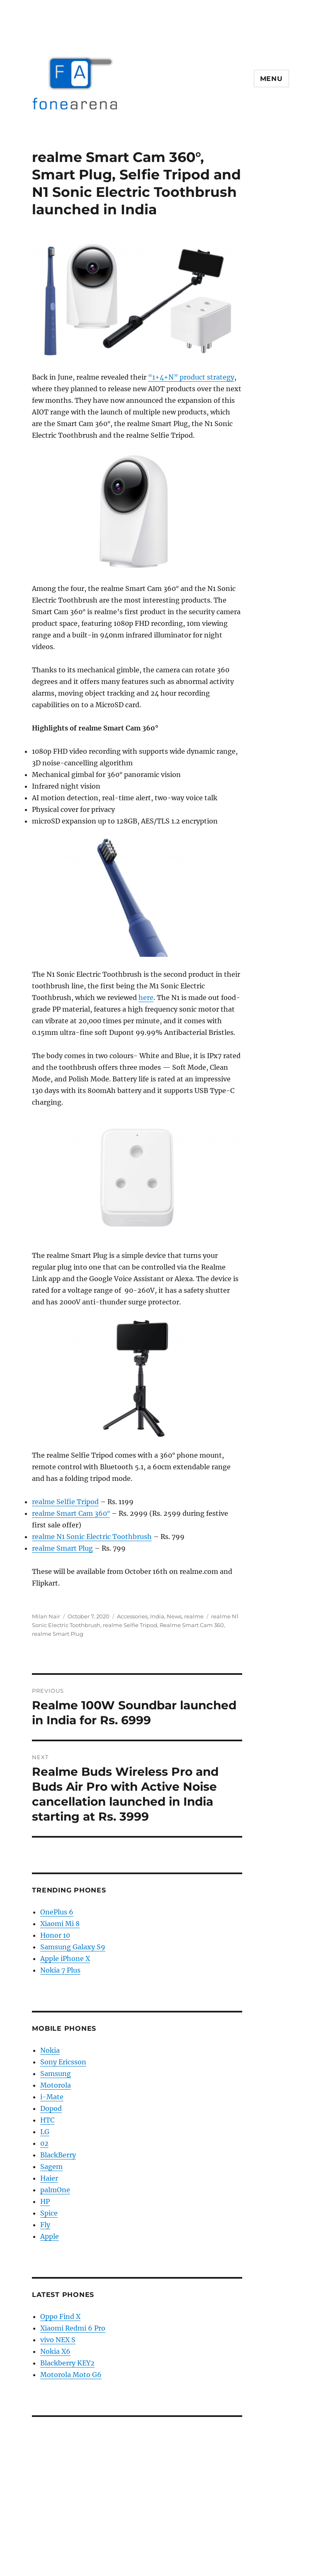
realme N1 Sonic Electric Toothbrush (92, 1536)
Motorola (55, 2085)
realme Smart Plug (62, 1548)
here (146, 997)
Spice (49, 2213)
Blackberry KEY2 (67, 2363)
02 (44, 2143)
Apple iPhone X (65, 1958)
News (174, 1616)
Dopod (51, 2108)
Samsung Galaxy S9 (72, 1947)
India (157, 1616)
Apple (49, 2236)
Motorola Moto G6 (71, 2374)
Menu (271, 79)
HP (45, 2201)
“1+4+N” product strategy (191, 377)
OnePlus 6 (56, 1912)
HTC (47, 2120)
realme (194, 1616)
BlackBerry (58, 2155)
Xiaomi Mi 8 (60, 1923)
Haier (49, 2178)
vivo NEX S (57, 2340)
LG (44, 2131)
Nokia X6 (55, 2351)
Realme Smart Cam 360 (192, 1625)
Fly (45, 2225)
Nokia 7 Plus (60, 1970)
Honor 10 (55, 1935)
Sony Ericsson (63, 2062)
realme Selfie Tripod (65, 1502)
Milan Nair (46, 1616)
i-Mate (51, 2097)
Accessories (132, 1616)
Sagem (51, 2166)
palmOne (55, 2190)
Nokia (50, 2050)
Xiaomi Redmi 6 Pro (72, 2328)
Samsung (55, 2073)
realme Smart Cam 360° (71, 1513)
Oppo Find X (60, 2316)
